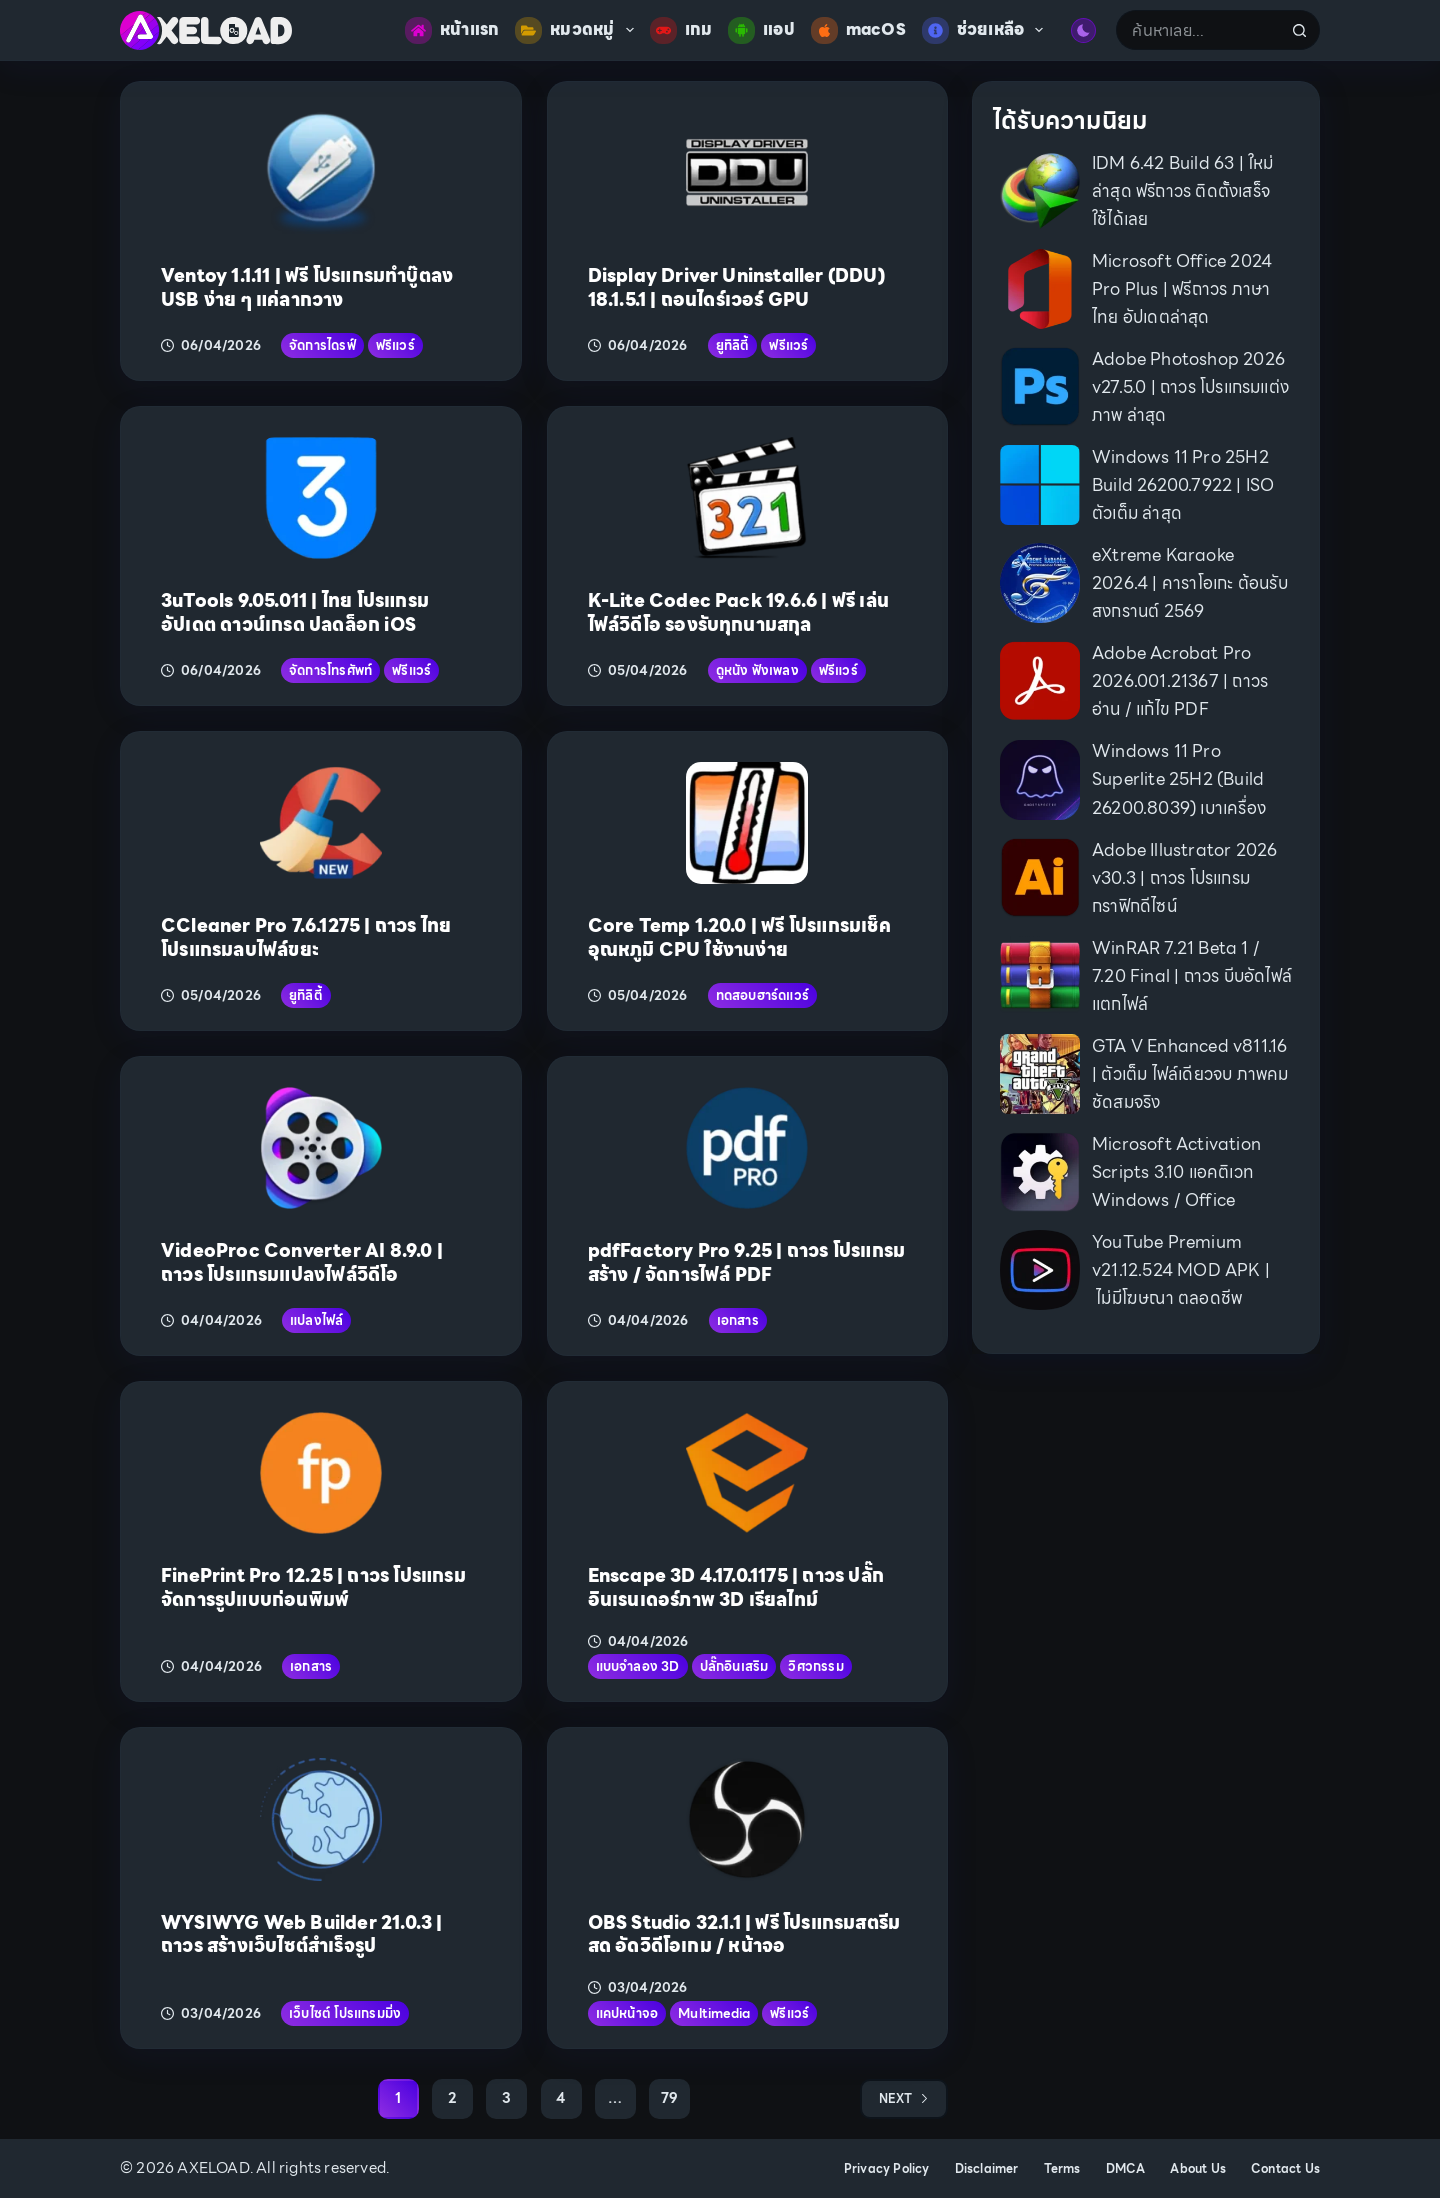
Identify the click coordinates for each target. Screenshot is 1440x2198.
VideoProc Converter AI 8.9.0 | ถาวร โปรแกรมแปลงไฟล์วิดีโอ (302, 1262)
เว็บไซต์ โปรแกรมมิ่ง (345, 2013)
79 (669, 2098)
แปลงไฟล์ (316, 1320)
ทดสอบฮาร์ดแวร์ (762, 995)
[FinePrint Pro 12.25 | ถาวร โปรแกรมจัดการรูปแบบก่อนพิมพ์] (321, 1473)
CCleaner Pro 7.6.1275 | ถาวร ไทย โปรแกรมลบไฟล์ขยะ (306, 937)
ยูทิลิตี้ (733, 345)
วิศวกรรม (815, 1666)
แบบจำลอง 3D (638, 1666)
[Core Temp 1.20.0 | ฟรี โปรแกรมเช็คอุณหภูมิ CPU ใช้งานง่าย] (747, 823)
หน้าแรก (452, 30)
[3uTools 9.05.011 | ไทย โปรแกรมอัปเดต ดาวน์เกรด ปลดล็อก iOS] (321, 498)
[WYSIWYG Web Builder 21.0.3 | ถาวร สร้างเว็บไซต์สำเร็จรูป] (321, 1819)
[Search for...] (1198, 30)
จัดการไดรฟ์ (322, 345)
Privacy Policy (887, 2169)
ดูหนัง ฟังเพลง (757, 670)
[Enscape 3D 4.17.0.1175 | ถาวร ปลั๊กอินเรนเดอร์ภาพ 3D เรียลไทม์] (747, 1473)
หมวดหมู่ (578, 30)
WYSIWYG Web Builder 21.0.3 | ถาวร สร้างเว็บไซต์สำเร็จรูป (302, 1934)
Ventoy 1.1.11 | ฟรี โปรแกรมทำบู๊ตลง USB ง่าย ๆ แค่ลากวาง (307, 287)
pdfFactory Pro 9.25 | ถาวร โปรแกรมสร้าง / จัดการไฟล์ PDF (747, 1262)
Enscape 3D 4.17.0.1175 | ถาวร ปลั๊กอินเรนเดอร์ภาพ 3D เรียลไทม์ (736, 1587)
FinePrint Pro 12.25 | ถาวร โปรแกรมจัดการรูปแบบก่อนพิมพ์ (313, 1587)
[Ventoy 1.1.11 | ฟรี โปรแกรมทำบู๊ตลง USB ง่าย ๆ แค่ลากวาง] (321, 173)
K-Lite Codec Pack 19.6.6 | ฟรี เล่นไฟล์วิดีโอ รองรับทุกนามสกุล (739, 612)
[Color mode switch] (1083, 30)
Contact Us (1285, 2169)
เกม (681, 30)
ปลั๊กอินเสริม (734, 1666)
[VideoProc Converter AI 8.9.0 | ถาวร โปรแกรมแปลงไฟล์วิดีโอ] (321, 1148)
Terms (1062, 2169)
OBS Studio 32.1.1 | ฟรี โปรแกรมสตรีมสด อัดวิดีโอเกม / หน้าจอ (744, 1934)
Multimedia (714, 2013)
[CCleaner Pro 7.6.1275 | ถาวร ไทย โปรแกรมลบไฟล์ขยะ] (321, 823)
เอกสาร (738, 1320)
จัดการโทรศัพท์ (330, 670)
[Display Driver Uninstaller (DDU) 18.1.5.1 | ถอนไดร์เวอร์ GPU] (747, 173)
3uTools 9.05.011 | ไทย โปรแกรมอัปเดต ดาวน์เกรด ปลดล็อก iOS (295, 612)
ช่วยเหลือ (987, 30)
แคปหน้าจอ (627, 2013)
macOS (858, 30)
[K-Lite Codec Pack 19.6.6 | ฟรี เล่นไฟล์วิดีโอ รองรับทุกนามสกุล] (747, 498)
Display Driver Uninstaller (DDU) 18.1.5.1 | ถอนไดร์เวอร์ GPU (736, 287)
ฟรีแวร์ (395, 345)
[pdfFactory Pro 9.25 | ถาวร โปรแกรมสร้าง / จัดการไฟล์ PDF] (747, 1148)
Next (904, 2098)
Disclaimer (987, 2169)
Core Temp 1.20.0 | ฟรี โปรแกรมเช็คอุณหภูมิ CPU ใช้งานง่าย (739, 937)
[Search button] (1300, 30)
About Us (1198, 2169)
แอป (761, 30)
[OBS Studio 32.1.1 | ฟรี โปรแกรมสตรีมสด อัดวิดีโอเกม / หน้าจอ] (747, 1819)
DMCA (1126, 2169)
